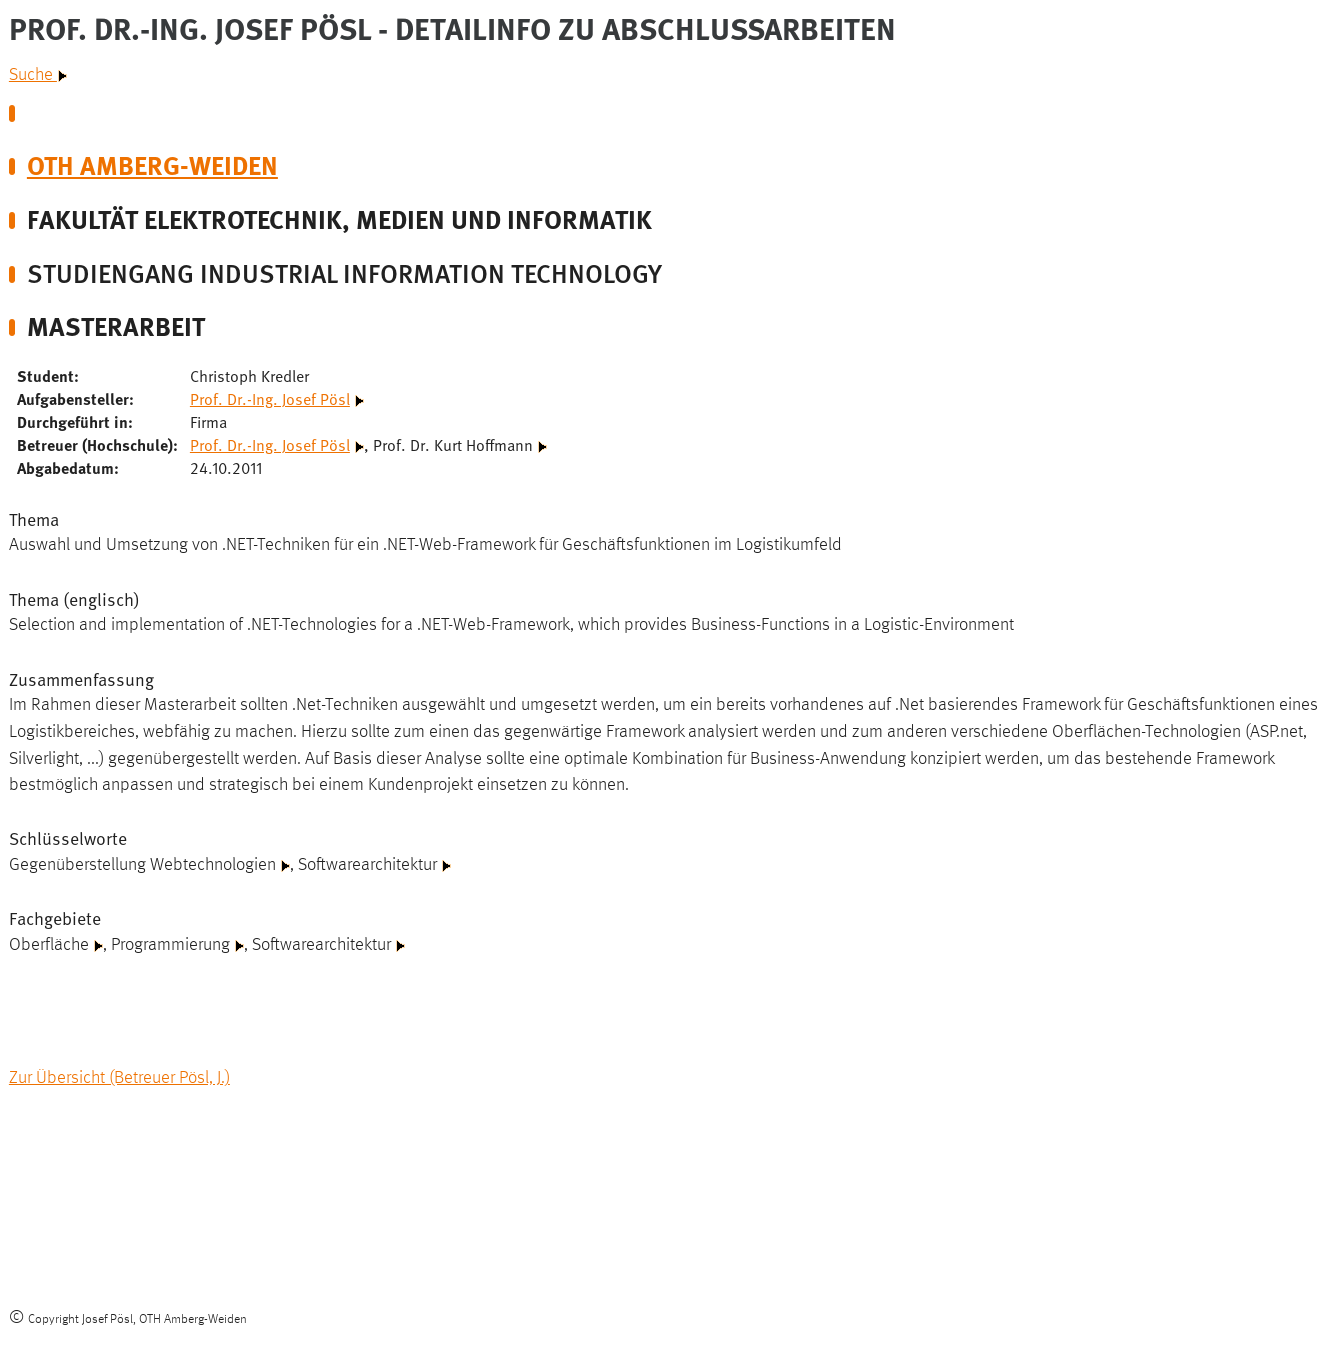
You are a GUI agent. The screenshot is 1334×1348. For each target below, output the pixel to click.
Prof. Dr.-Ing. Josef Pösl (270, 398)
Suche (38, 75)
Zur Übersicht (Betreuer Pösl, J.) (119, 1078)
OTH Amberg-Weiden (152, 164)
